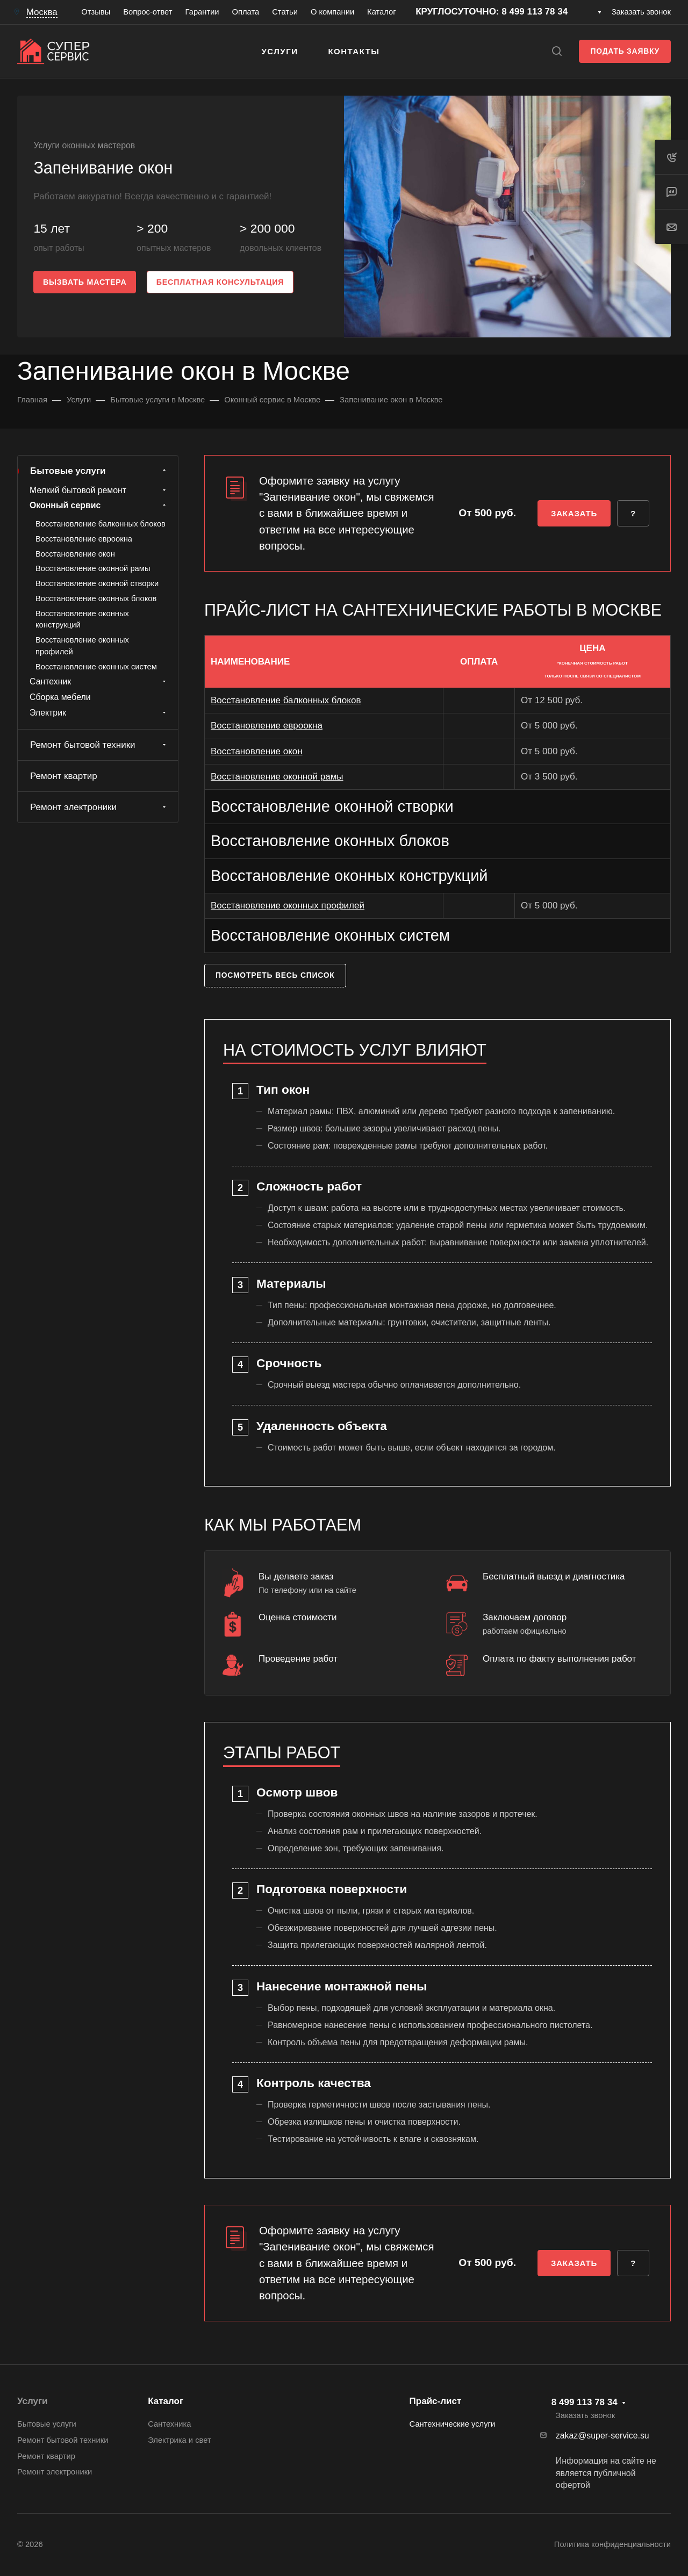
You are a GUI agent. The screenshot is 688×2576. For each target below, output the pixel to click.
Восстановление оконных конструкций (349, 875)
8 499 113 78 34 (584, 2402)
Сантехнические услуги (453, 2424)
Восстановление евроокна (266, 725)
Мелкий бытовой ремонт (99, 490)
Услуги (32, 2401)
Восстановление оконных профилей (287, 905)
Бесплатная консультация (220, 282)
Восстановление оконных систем (330, 935)
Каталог (165, 2401)
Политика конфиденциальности (612, 2544)
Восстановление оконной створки (332, 806)
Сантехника (169, 2424)
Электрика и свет (179, 2440)
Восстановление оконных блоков (330, 840)
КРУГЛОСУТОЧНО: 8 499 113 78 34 (491, 11)
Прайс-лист (436, 2401)
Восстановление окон (257, 751)
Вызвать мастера (84, 282)
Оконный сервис (99, 505)
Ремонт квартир (63, 776)
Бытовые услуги (99, 471)
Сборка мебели (60, 697)
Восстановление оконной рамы (277, 776)
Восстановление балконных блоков (286, 700)
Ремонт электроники (99, 807)
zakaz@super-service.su (602, 2435)
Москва (42, 12)
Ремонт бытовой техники (99, 745)
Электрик (99, 712)
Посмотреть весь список (275, 975)
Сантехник (99, 681)
